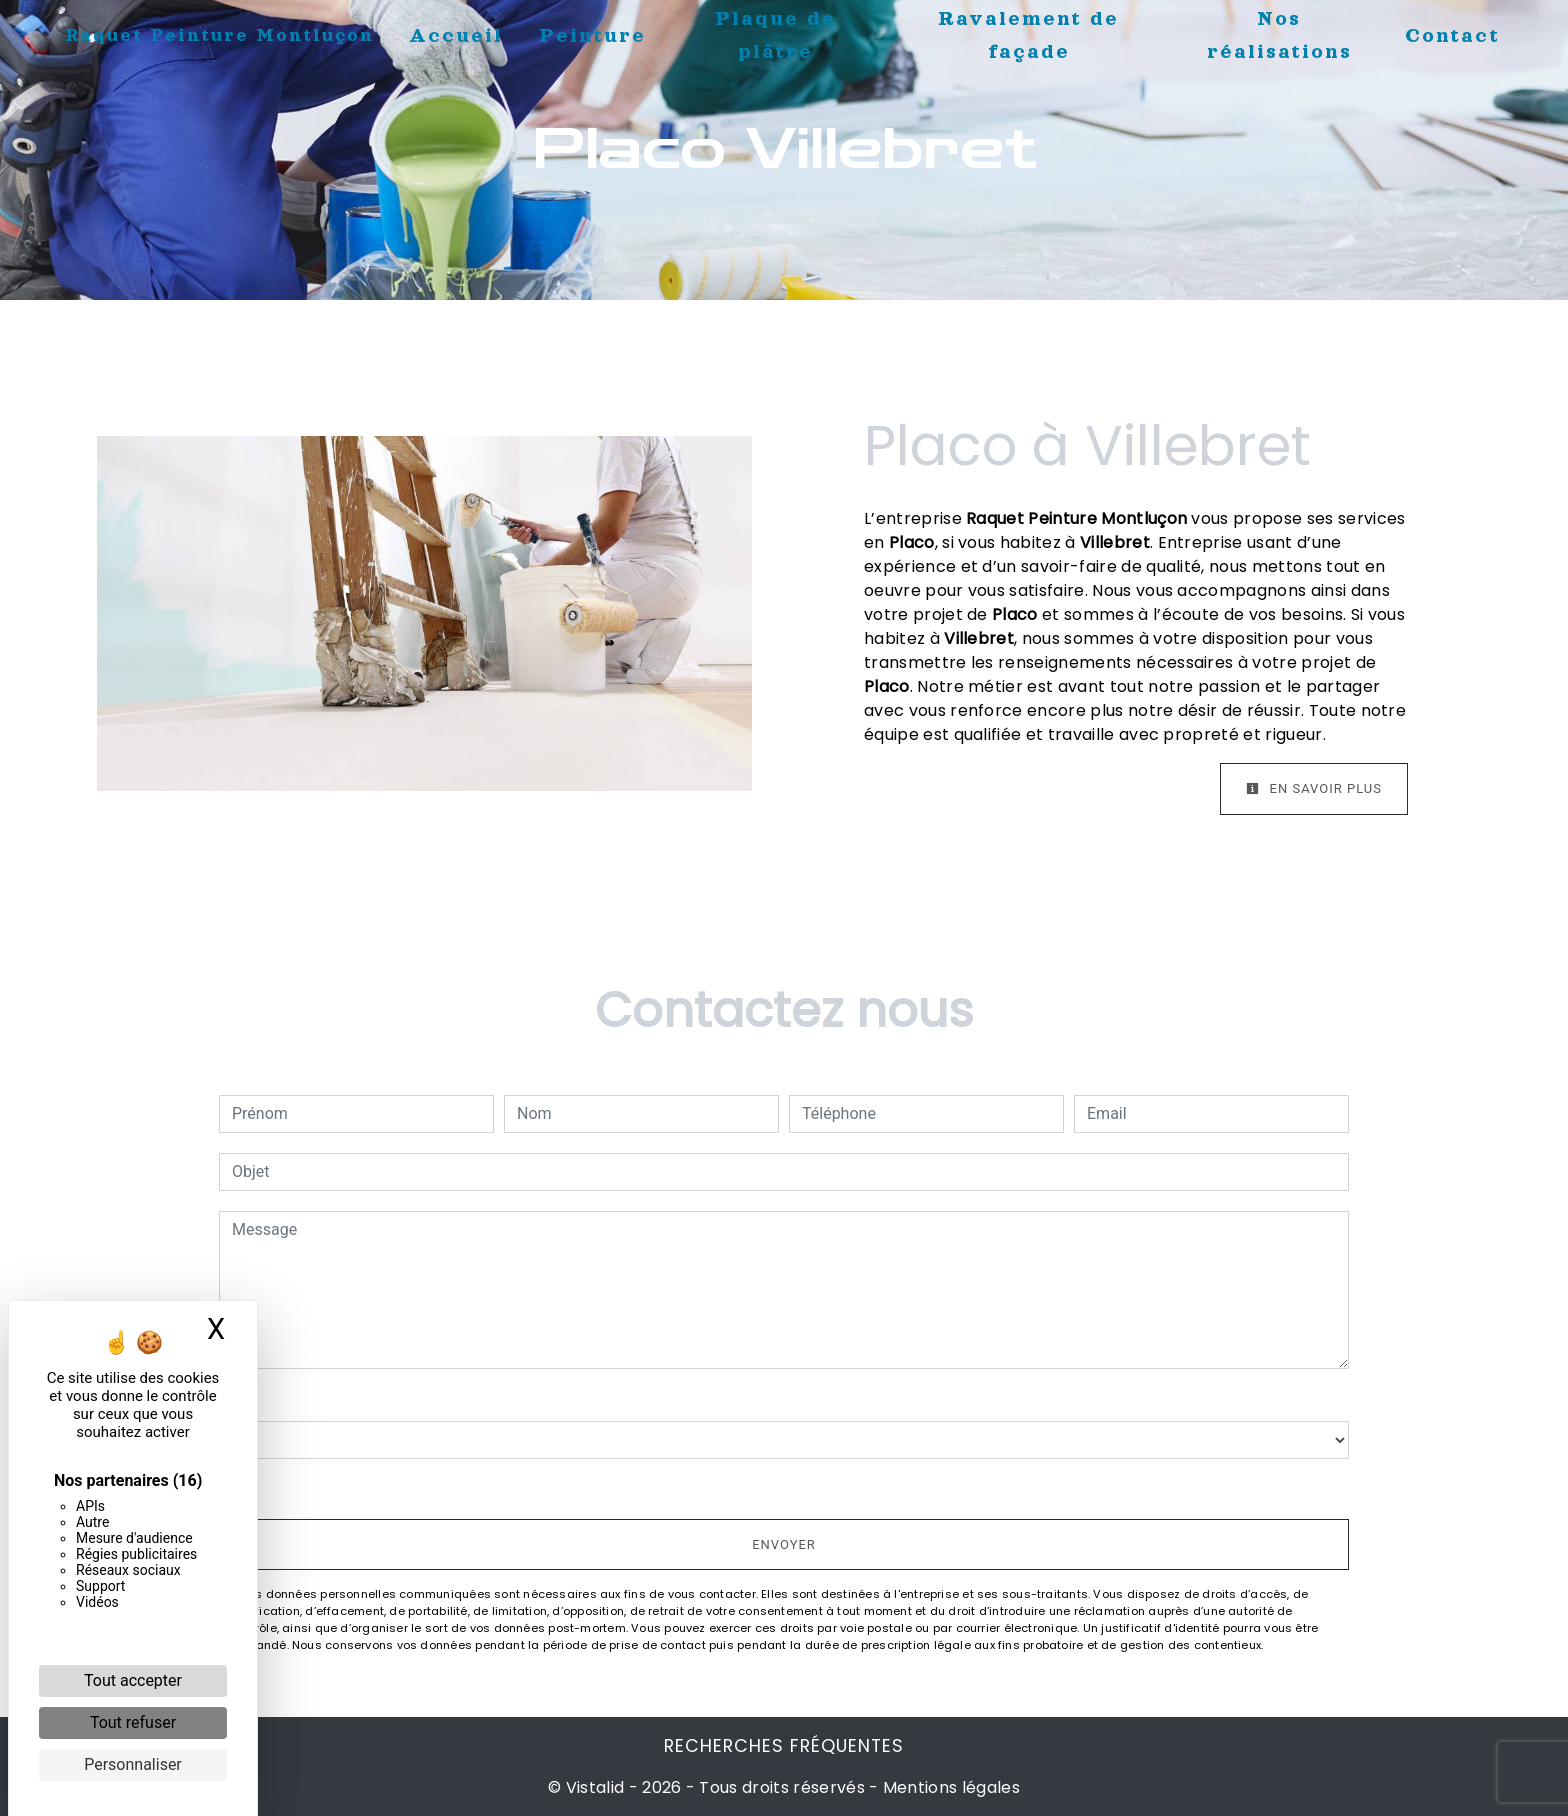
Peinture (592, 35)
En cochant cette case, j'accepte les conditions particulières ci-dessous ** (499, 1486)
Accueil (456, 35)
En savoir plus (1314, 788)
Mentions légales (949, 1787)
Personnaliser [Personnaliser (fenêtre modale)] (133, 1764)
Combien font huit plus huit (315, 1400)
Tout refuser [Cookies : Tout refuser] (133, 1722)
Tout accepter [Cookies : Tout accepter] (133, 1680)
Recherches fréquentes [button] (784, 1746)
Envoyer (784, 1544)
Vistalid (595, 1787)
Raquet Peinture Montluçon (220, 35)
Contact (1452, 35)
